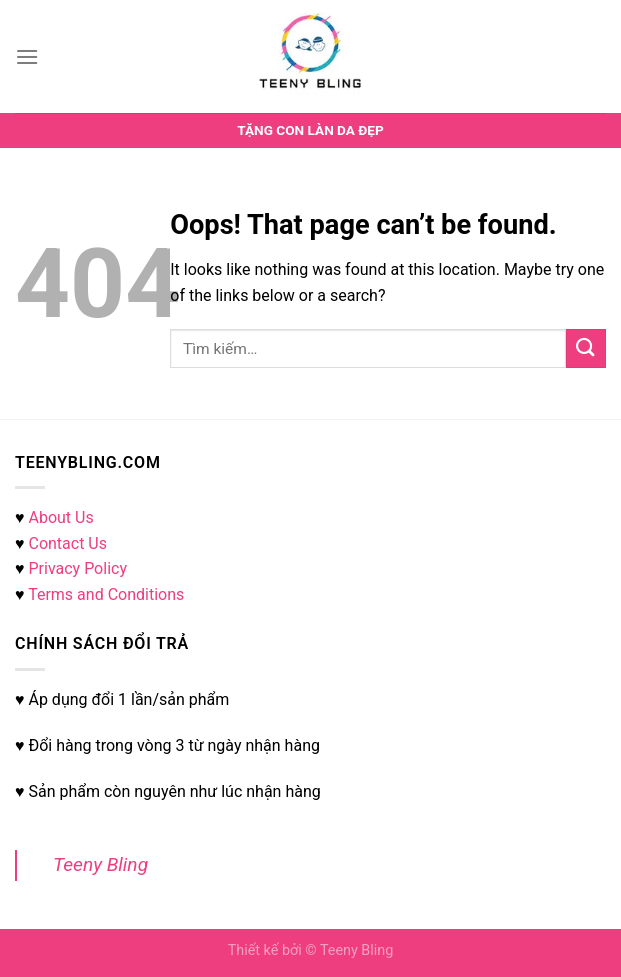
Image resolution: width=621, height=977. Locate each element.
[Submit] (586, 348)
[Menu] (27, 56)
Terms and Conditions (106, 594)
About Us (60, 517)
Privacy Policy (77, 568)
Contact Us (67, 543)
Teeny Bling (100, 864)
